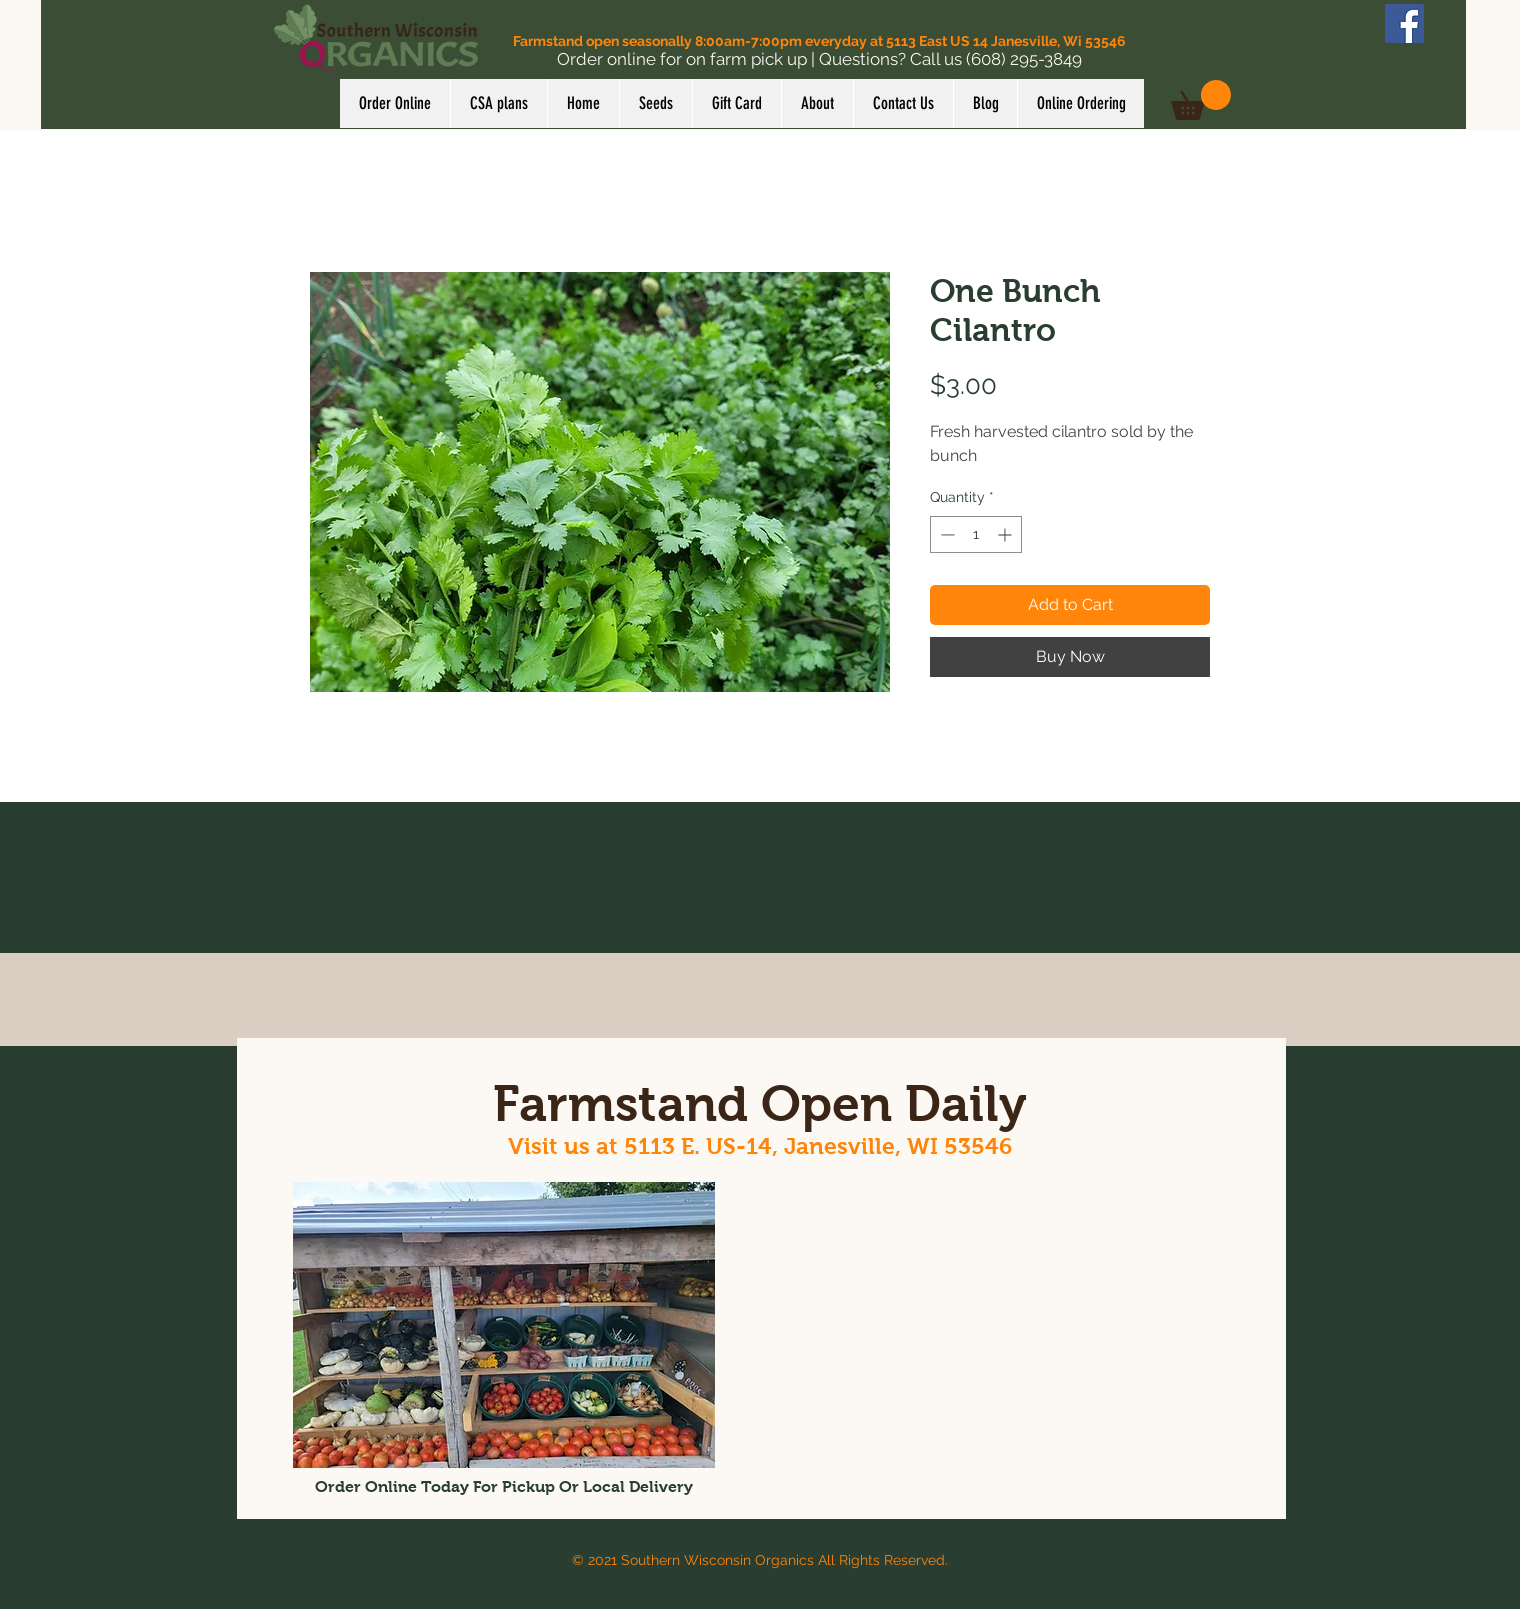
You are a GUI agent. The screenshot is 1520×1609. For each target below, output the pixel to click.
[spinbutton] (976, 534)
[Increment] (1006, 534)
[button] (1201, 100)
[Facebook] (1404, 23)
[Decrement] (945, 534)
